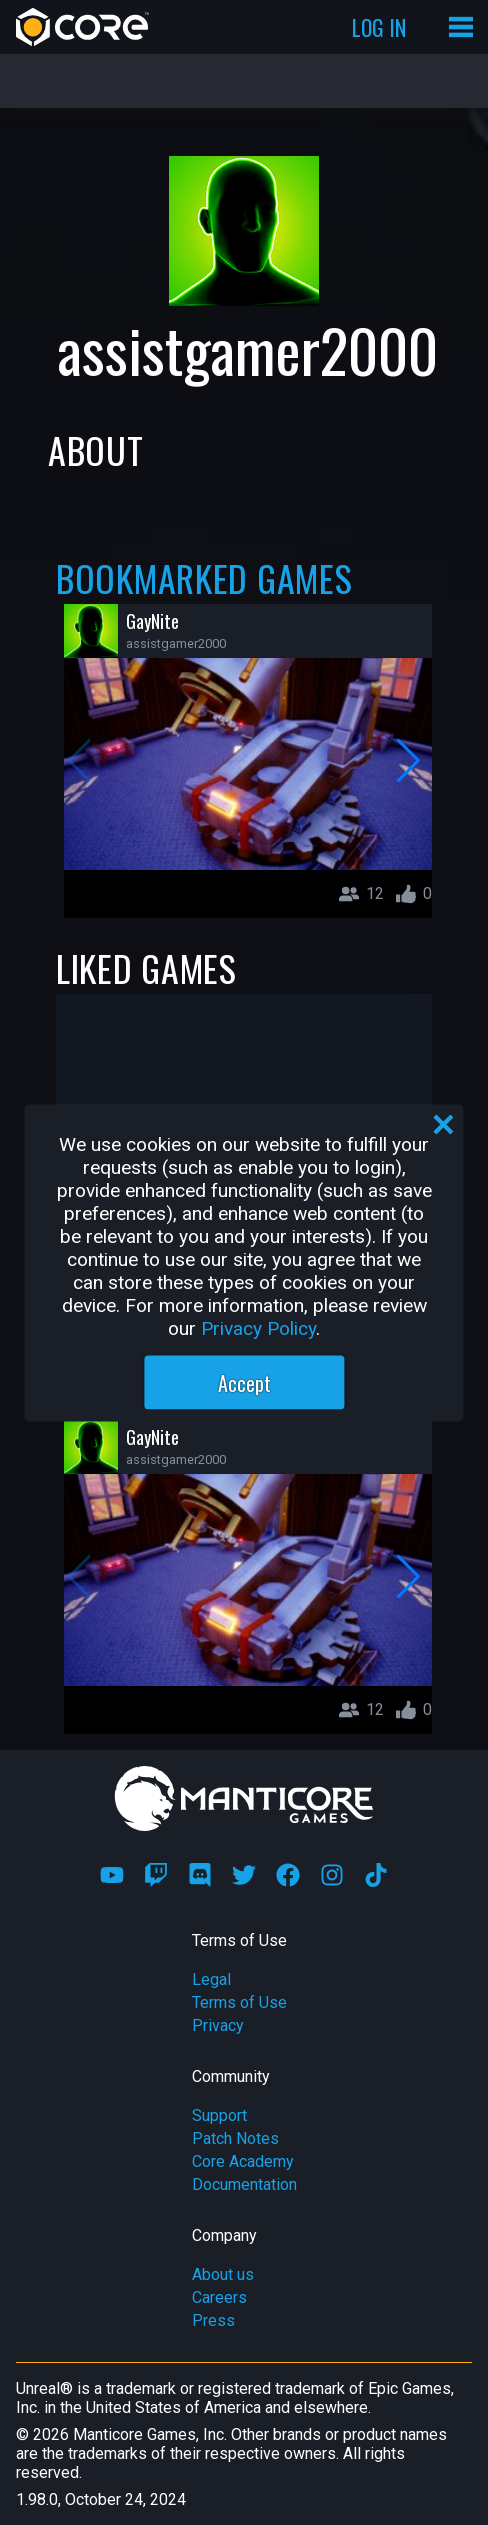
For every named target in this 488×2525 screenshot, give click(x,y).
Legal (211, 1979)
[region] (243, 1262)
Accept (244, 1382)
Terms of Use (239, 2002)
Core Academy (243, 2161)
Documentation (244, 2184)
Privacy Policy (258, 1327)
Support (219, 2115)
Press (213, 2320)
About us (223, 2274)
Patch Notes (235, 2138)
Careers (219, 2297)
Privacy (218, 2025)
